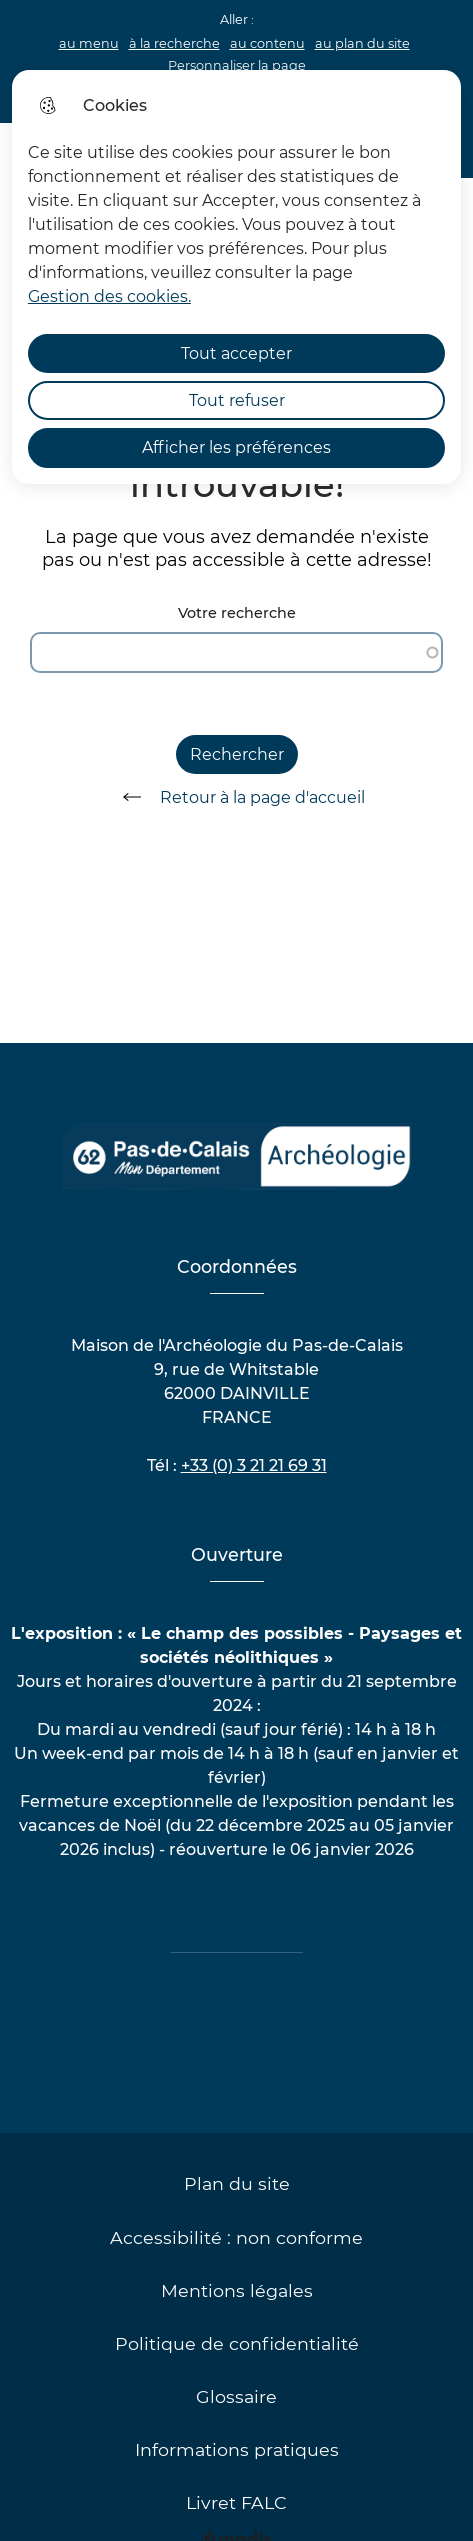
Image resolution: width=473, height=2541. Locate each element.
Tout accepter (236, 353)
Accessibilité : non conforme (236, 2237)
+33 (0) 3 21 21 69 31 (254, 1465)
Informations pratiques (237, 2449)
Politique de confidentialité (237, 2343)
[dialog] (236, 277)
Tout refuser (237, 400)
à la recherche (174, 43)
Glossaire (236, 2396)
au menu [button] (89, 43)
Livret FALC (236, 2502)
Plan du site (237, 2183)
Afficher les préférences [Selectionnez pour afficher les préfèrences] (236, 447)
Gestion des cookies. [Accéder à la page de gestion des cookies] (109, 296)
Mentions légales (237, 2290)
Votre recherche (237, 613)
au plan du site (362, 43)
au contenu (267, 43)
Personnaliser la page (237, 65)
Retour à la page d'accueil (237, 797)
